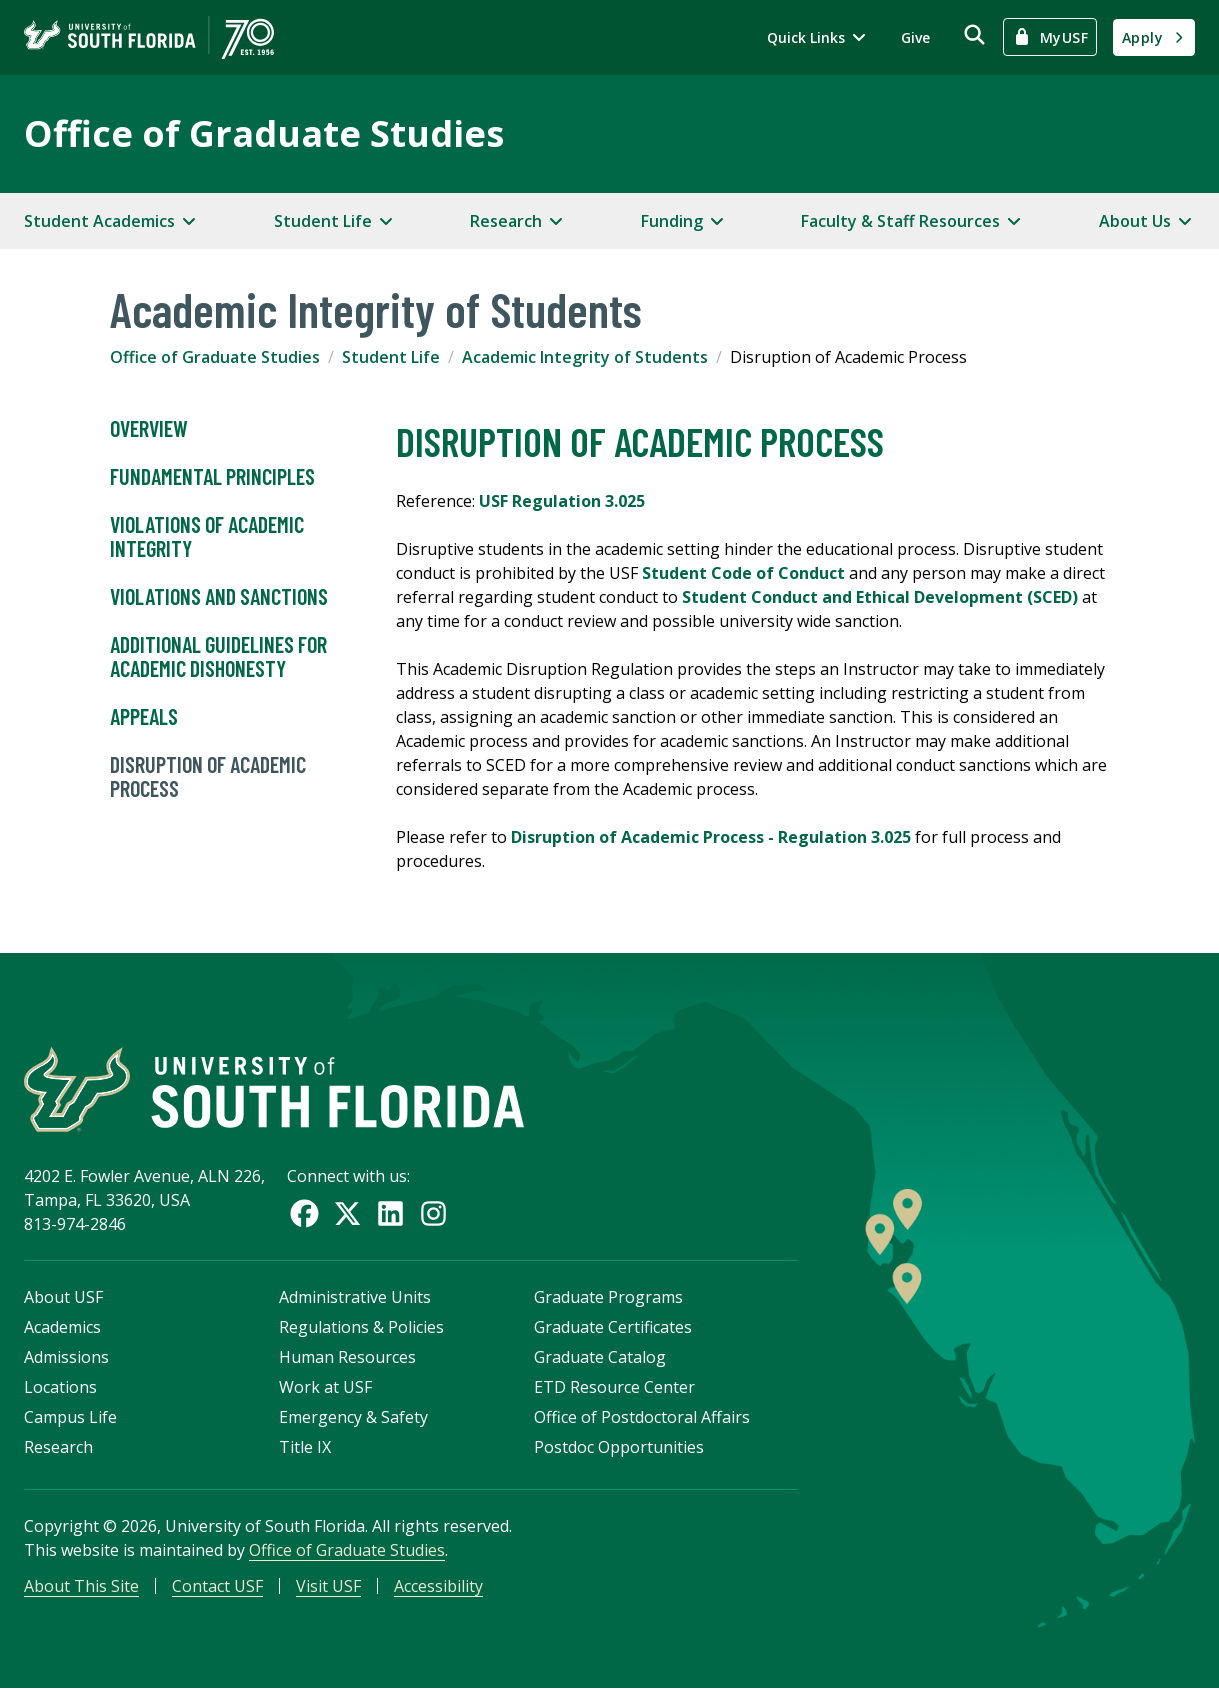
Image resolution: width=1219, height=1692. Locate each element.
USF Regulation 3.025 (562, 501)
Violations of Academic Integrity (207, 537)
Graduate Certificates (613, 1329)
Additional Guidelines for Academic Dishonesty (218, 657)
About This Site (81, 1588)
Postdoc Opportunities (619, 1449)
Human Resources (347, 1359)
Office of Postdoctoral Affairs (642, 1419)
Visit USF (328, 1588)
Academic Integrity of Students (585, 357)
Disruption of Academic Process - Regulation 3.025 (713, 837)
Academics (62, 1329)
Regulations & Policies (361, 1329)
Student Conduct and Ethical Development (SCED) (880, 597)
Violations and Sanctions (219, 597)
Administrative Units (355, 1299)
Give (915, 37)
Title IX (305, 1449)
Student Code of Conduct (743, 573)
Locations (60, 1389)
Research (58, 1449)
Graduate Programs (608, 1299)
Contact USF (217, 1588)
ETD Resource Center (614, 1389)
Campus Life (70, 1419)
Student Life (391, 357)
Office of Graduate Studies (264, 133)
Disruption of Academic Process (208, 777)
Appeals (144, 717)
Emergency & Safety (353, 1419)
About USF (63, 1299)
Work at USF (325, 1389)
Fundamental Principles (212, 477)
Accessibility (438, 1588)
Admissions (66, 1359)
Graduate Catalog (600, 1359)
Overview (149, 429)
